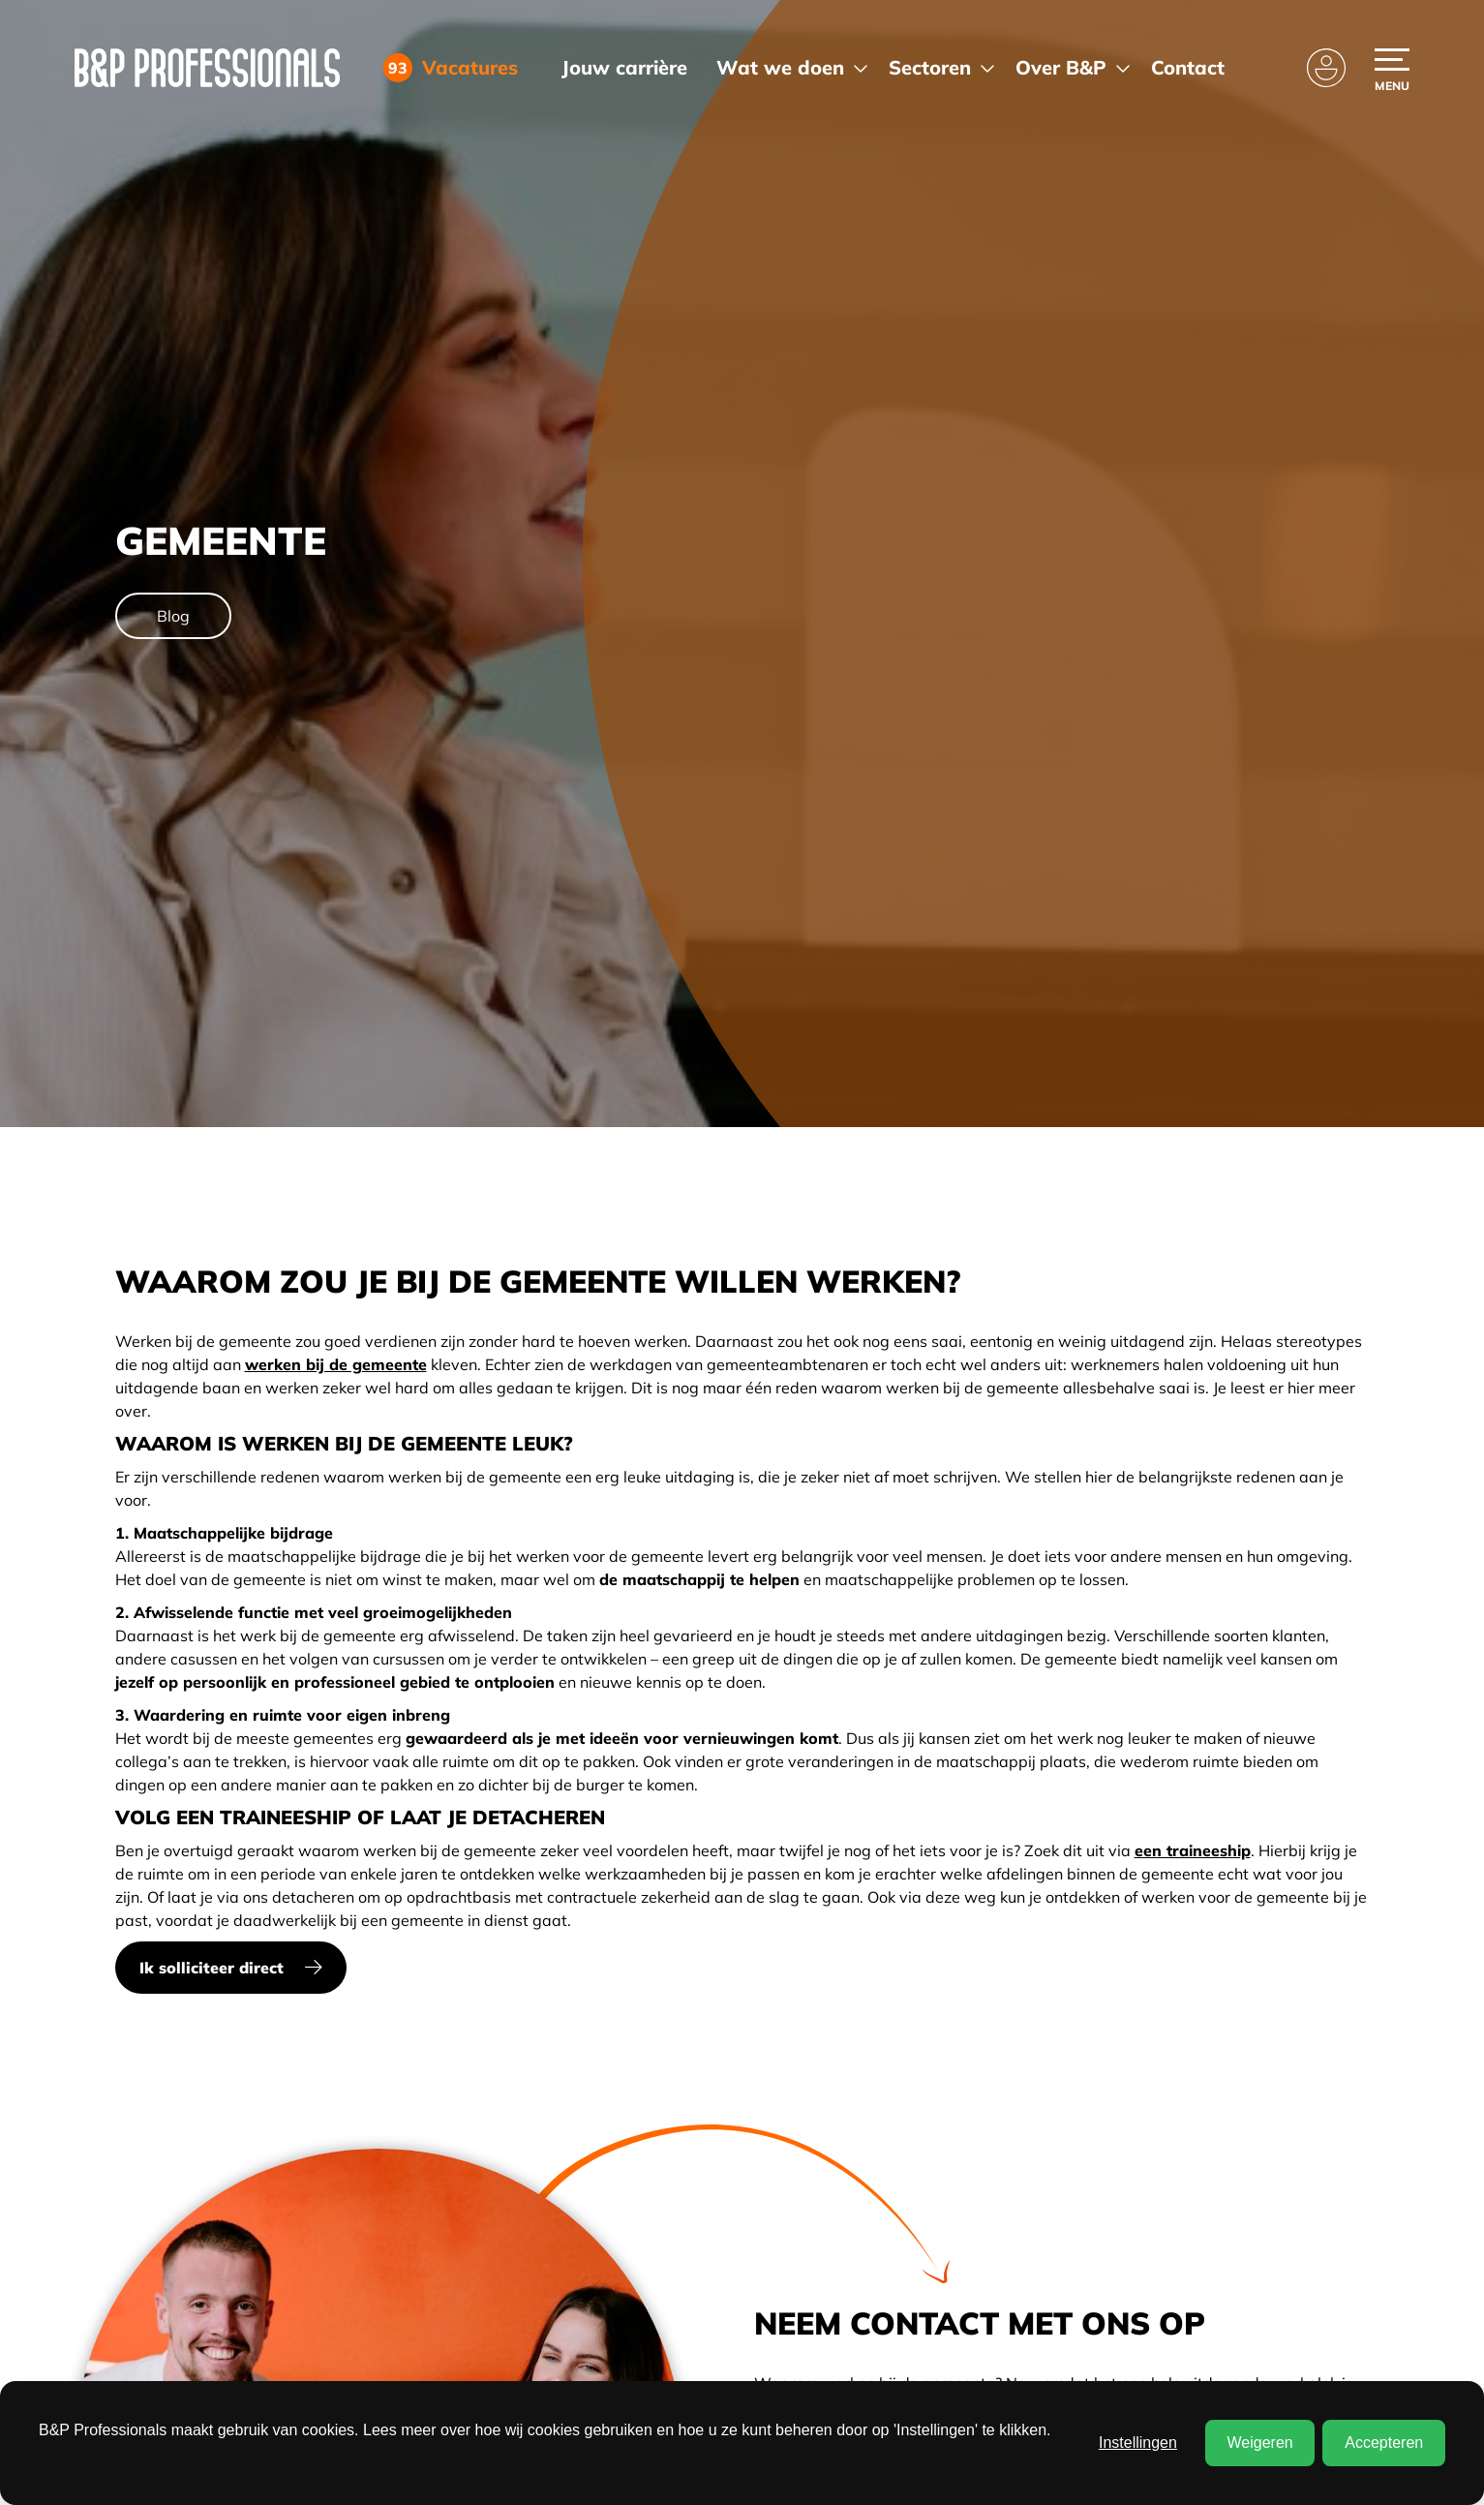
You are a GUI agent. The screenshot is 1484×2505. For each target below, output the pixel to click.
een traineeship (1193, 1850)
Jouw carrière (624, 67)
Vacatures (463, 67)
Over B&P (1060, 67)
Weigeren (1259, 2442)
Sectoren (930, 67)
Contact (1188, 67)
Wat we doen (780, 67)
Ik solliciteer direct (211, 1967)
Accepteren (1384, 2442)
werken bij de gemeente (336, 1364)
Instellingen (1138, 2442)
